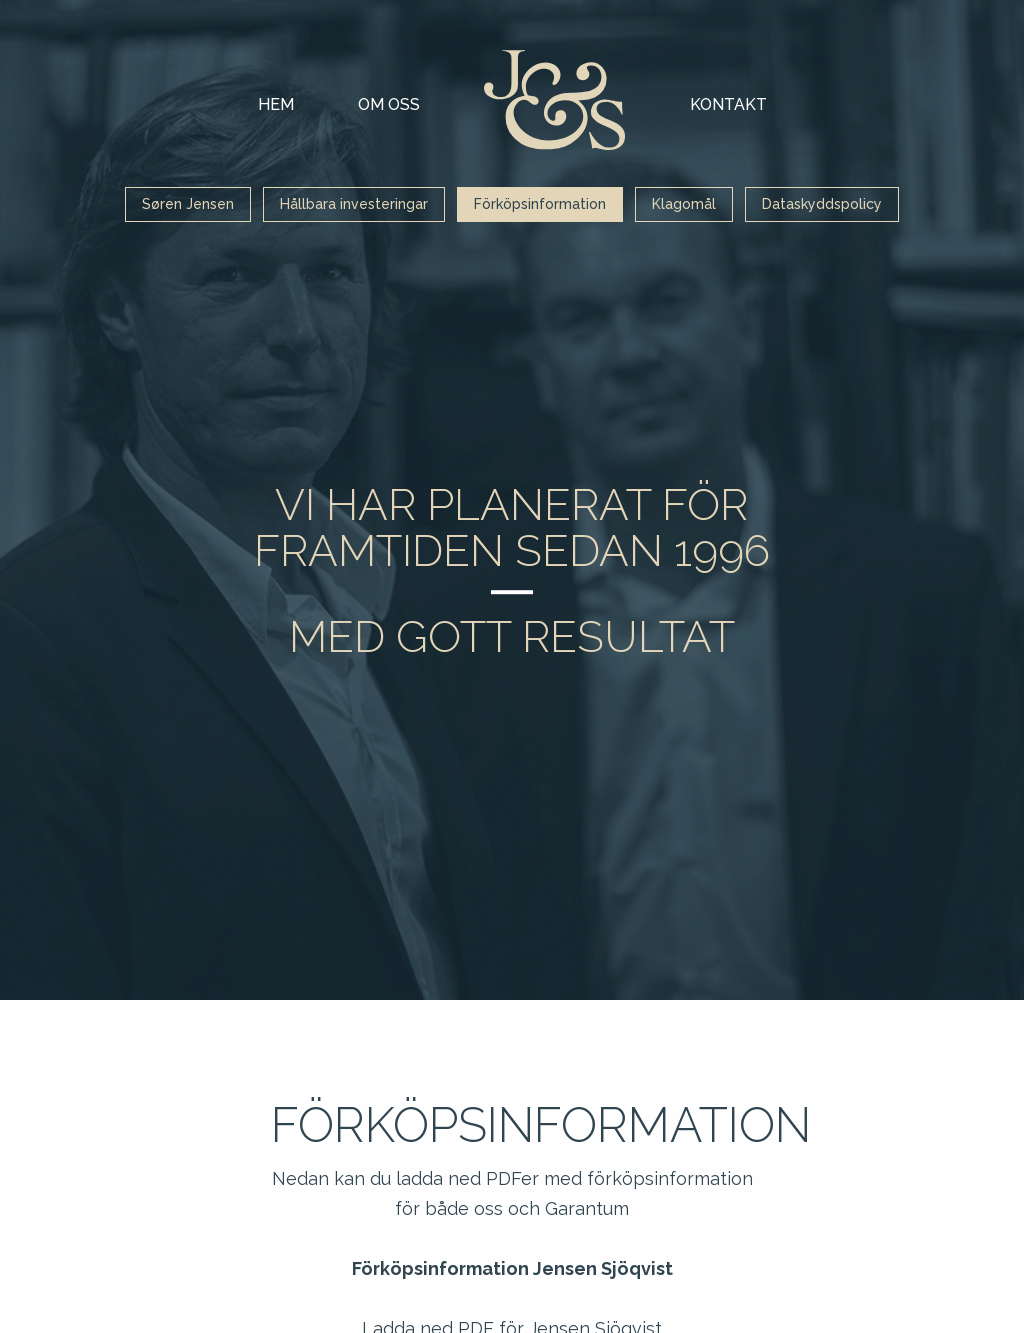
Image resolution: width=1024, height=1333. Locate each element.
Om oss (389, 104)
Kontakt (728, 104)
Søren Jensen (188, 204)
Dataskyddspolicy (822, 204)
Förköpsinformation (540, 204)
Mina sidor (555, 100)
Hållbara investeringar (354, 204)
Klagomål (684, 204)
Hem (276, 104)
